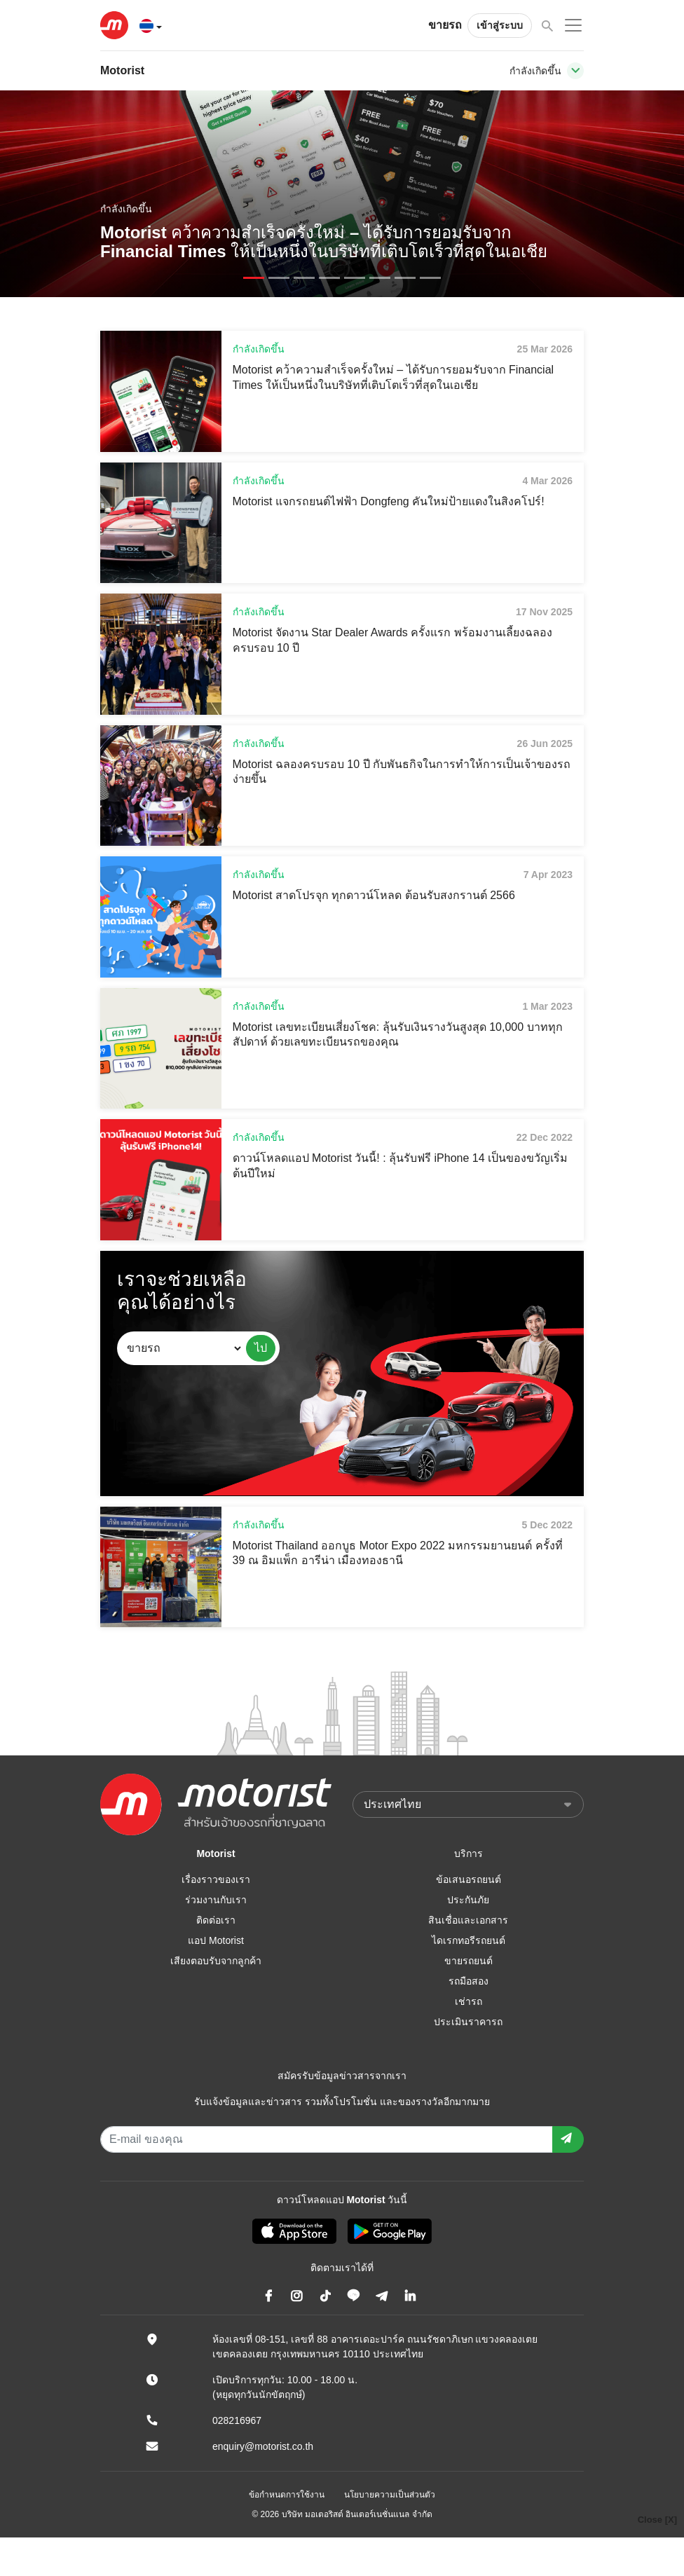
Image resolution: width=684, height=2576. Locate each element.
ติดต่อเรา (215, 1920)
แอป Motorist (216, 1940)
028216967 (236, 2420)
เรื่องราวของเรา (216, 1879)
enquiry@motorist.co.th (262, 2446)
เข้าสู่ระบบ (500, 25)
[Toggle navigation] (575, 70)
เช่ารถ (468, 2001)
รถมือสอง (468, 1981)
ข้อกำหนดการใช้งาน (286, 2495)
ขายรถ (445, 25)
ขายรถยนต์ (468, 1960)
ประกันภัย (468, 1899)
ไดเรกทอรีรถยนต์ (468, 1940)
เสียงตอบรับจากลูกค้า (215, 1960)
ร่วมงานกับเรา (216, 1899)
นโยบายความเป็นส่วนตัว (389, 2495)
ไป (260, 1348)
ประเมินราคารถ (468, 2021)
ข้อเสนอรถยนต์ (468, 1879)
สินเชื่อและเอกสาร (468, 1920)
